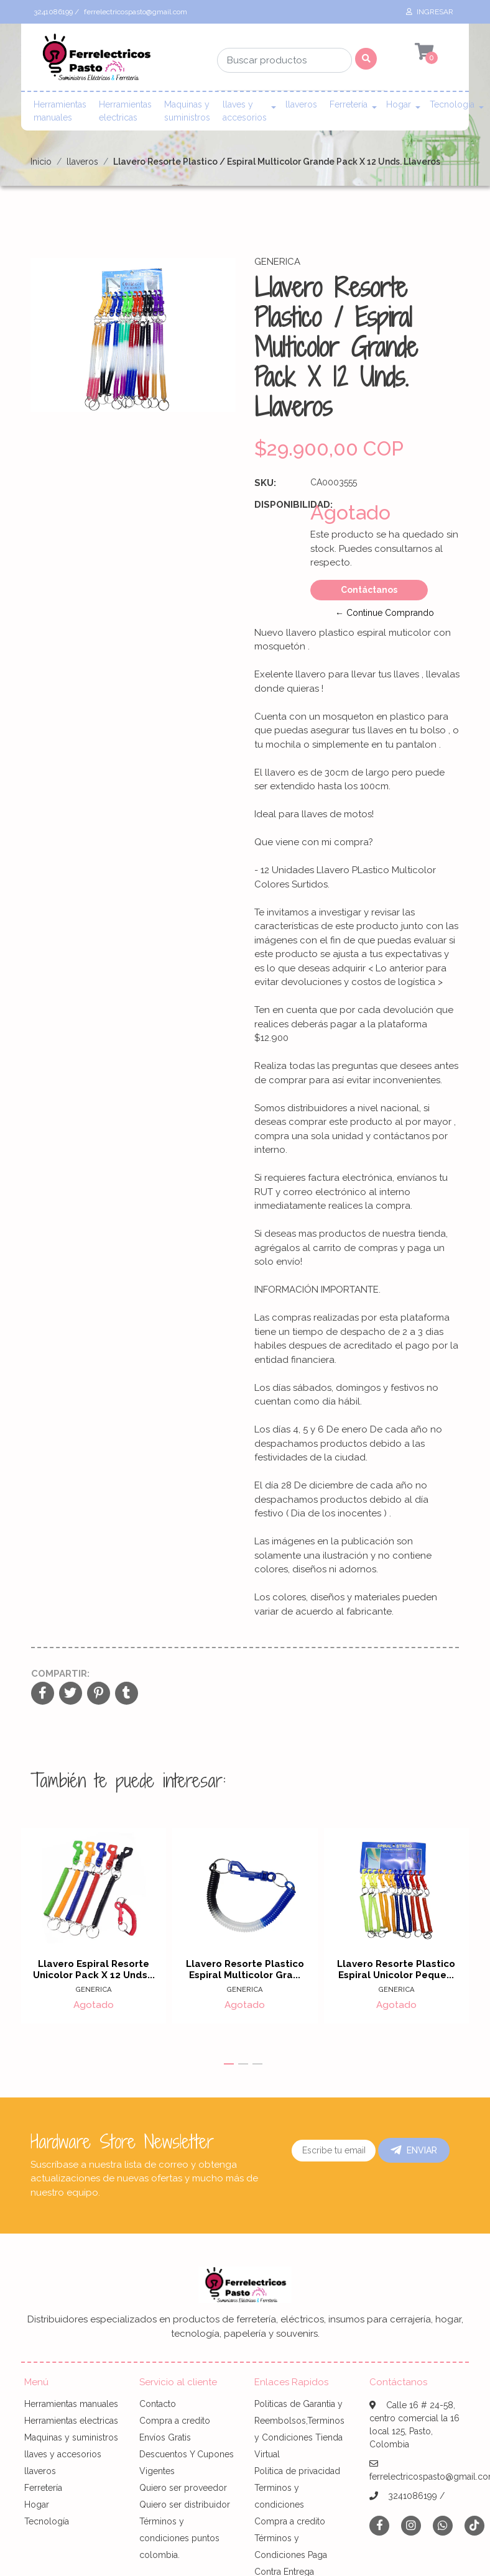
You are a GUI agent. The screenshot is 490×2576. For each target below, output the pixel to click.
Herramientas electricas (125, 110)
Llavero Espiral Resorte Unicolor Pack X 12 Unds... (94, 1970)
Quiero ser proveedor (183, 2488)
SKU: (265, 482)
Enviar (414, 2150)
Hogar (398, 104)
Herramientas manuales (60, 110)
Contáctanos (369, 590)
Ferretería (349, 104)
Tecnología (452, 104)
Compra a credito (174, 2421)
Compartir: (60, 1673)
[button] (229, 2064)
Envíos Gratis (165, 2437)
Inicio (41, 162)
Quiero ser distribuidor (184, 2505)
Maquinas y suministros (187, 110)
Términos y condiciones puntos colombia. (179, 2538)
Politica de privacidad (297, 2471)
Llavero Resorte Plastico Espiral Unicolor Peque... (396, 1970)
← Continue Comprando (384, 613)
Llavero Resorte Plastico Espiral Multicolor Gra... (245, 1970)
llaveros (301, 104)
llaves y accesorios (245, 110)
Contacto (157, 2404)
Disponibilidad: (277, 504)
